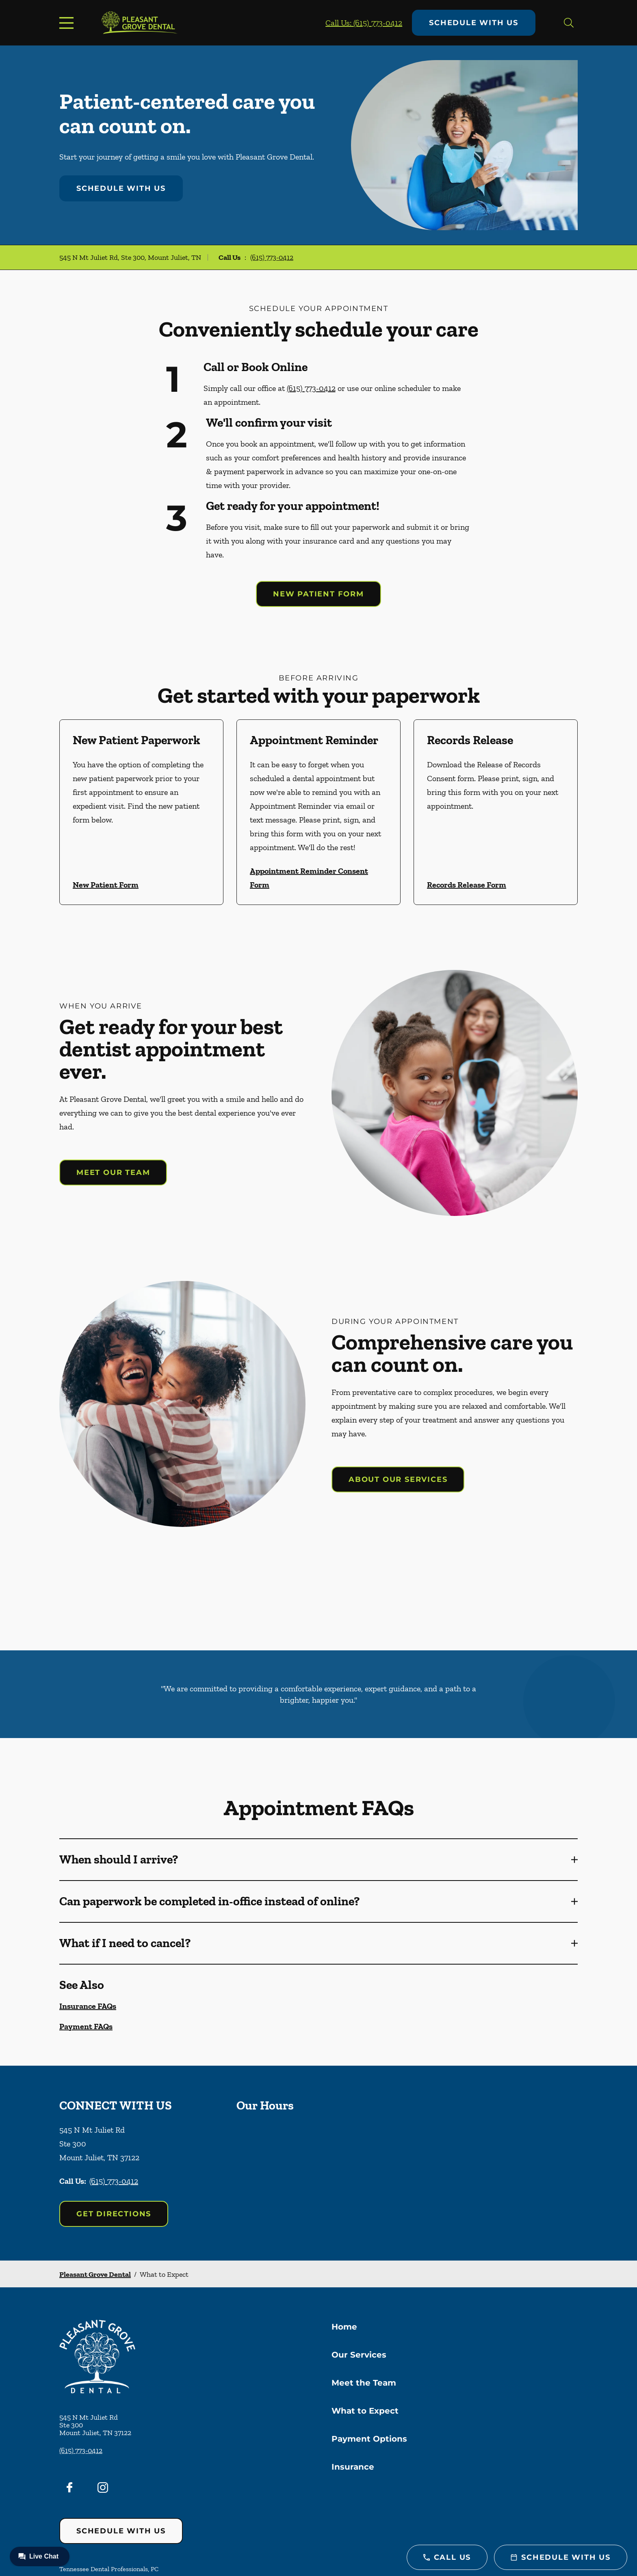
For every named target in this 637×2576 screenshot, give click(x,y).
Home (344, 2327)
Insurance (353, 2467)
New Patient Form (318, 593)
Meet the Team (364, 2383)
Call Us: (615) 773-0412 (363, 23)
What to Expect (365, 2411)
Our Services (359, 2355)
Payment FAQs (86, 2026)
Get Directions (113, 2213)
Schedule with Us (473, 22)
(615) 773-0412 (271, 257)
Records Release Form (466, 885)
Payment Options (369, 2439)
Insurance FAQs (87, 2006)
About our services (398, 1479)
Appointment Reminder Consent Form (309, 878)
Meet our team (113, 1172)
